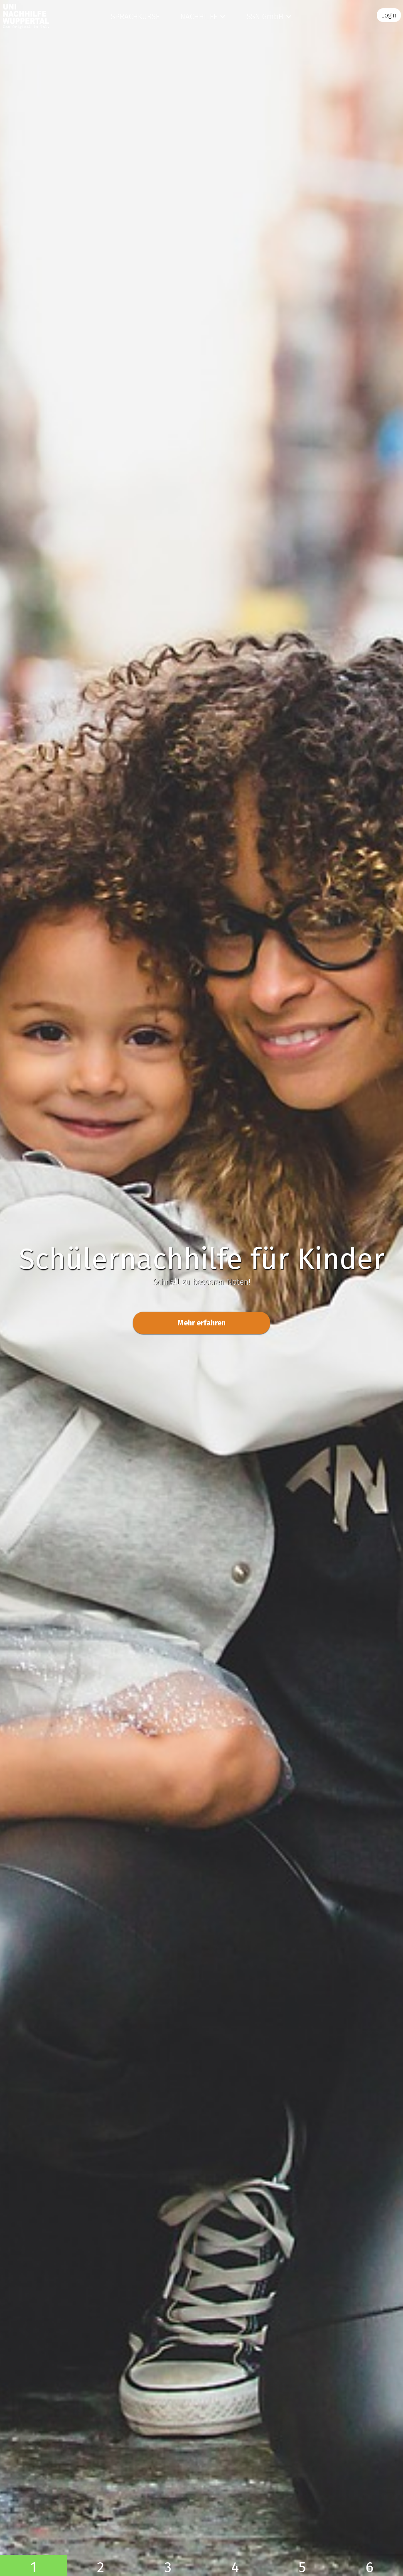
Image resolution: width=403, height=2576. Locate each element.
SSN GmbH (265, 16)
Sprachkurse (135, 16)
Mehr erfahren (201, 1322)
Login (389, 15)
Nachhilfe (198, 16)
